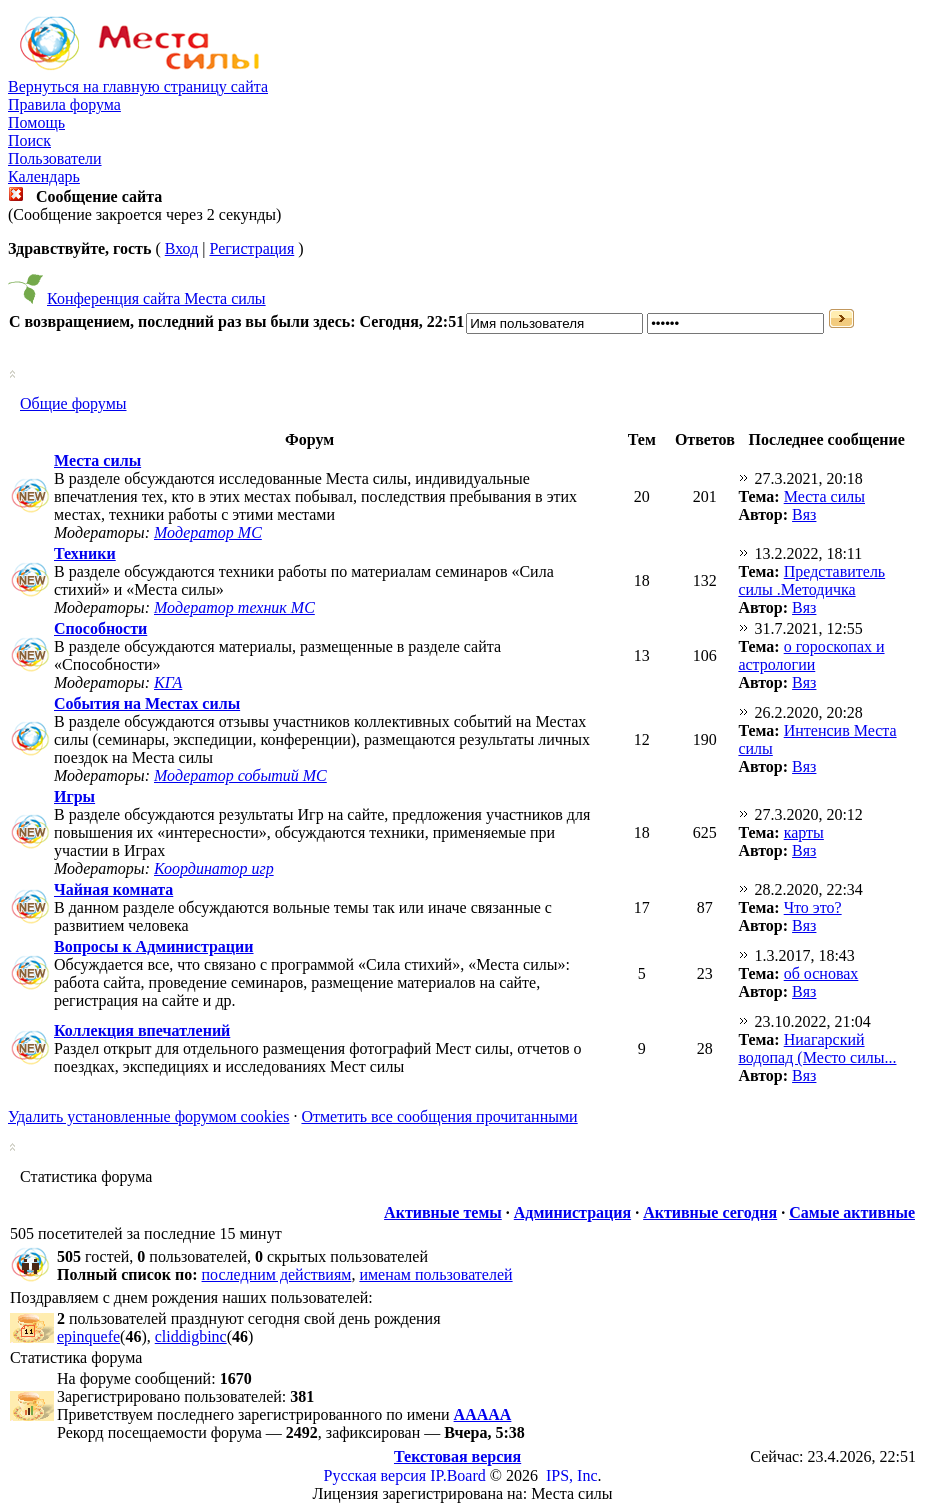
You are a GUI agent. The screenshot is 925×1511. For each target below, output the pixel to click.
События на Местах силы (147, 703)
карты (804, 832)
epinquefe (88, 1336)
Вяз (804, 514)
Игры (74, 796)
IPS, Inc (572, 1475)
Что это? (813, 907)
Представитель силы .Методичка (811, 580)
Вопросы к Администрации (154, 946)
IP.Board (458, 1475)
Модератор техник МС (234, 607)
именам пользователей (435, 1274)
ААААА (483, 1414)
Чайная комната (113, 889)
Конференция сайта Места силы (156, 298)
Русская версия (375, 1475)
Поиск (29, 140)
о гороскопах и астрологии (811, 655)
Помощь (36, 122)
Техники (85, 553)
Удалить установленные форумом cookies (148, 1116)
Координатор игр (214, 868)
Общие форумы (73, 403)
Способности (100, 628)
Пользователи (55, 158)
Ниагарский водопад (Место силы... (817, 1048)
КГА (168, 682)
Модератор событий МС (240, 775)
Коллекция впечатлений (142, 1030)
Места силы (97, 460)
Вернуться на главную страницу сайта (138, 86)
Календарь (44, 176)
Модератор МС (208, 532)
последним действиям (277, 1274)
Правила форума (64, 104)
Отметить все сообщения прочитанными (439, 1116)
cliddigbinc (191, 1336)
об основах (821, 973)
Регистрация (251, 248)
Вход (182, 248)
